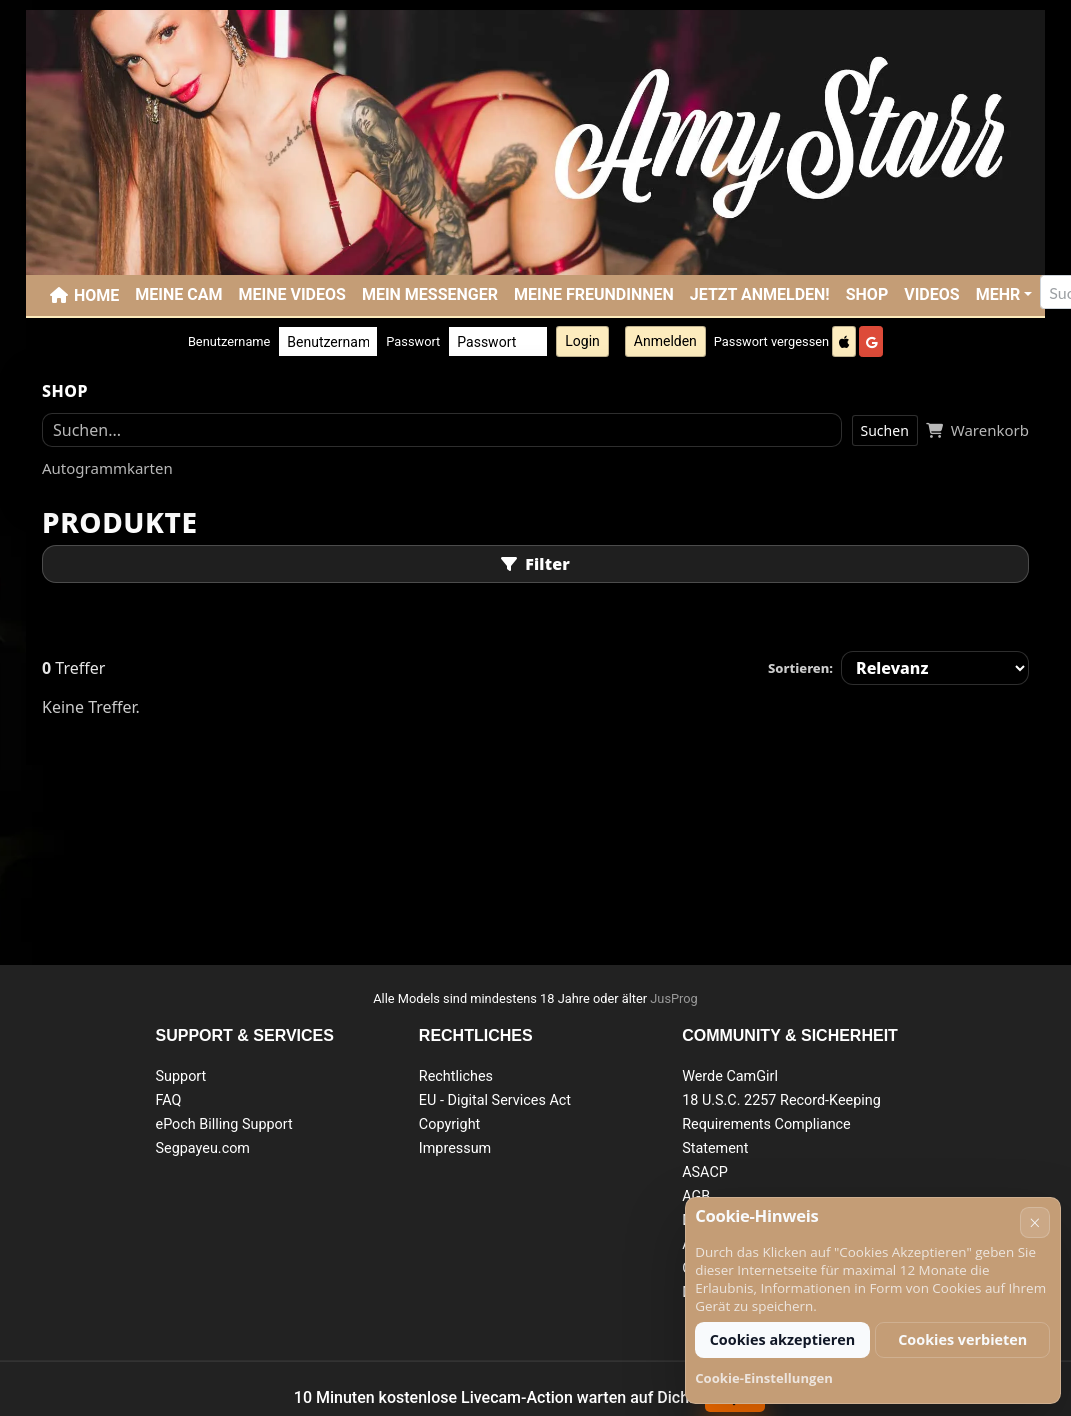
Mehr (998, 294)
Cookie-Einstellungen (764, 1378)
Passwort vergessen (771, 341)
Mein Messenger (430, 294)
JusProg (674, 998)
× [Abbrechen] (1034, 1222)
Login (582, 341)
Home (96, 295)
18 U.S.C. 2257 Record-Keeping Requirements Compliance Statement (781, 1124)
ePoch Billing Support (224, 1124)
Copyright (449, 1124)
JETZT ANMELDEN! (760, 294)
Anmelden (665, 341)
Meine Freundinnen (594, 294)
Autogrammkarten (107, 468)
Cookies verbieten (962, 1339)
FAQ (169, 1100)
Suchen (885, 430)
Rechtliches (456, 1076)
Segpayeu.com (203, 1148)
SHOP (867, 294)
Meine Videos (292, 294)
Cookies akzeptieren (783, 1339)
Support (181, 1076)
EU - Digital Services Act (495, 1100)
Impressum (455, 1148)
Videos (931, 294)
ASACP (705, 1172)
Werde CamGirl (730, 1076)
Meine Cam (178, 294)
